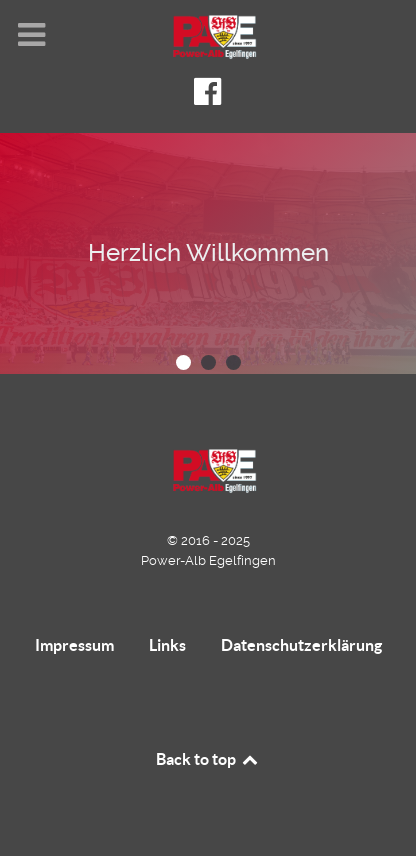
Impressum (74, 645)
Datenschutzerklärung (301, 645)
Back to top (208, 759)
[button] (183, 362)
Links (167, 645)
